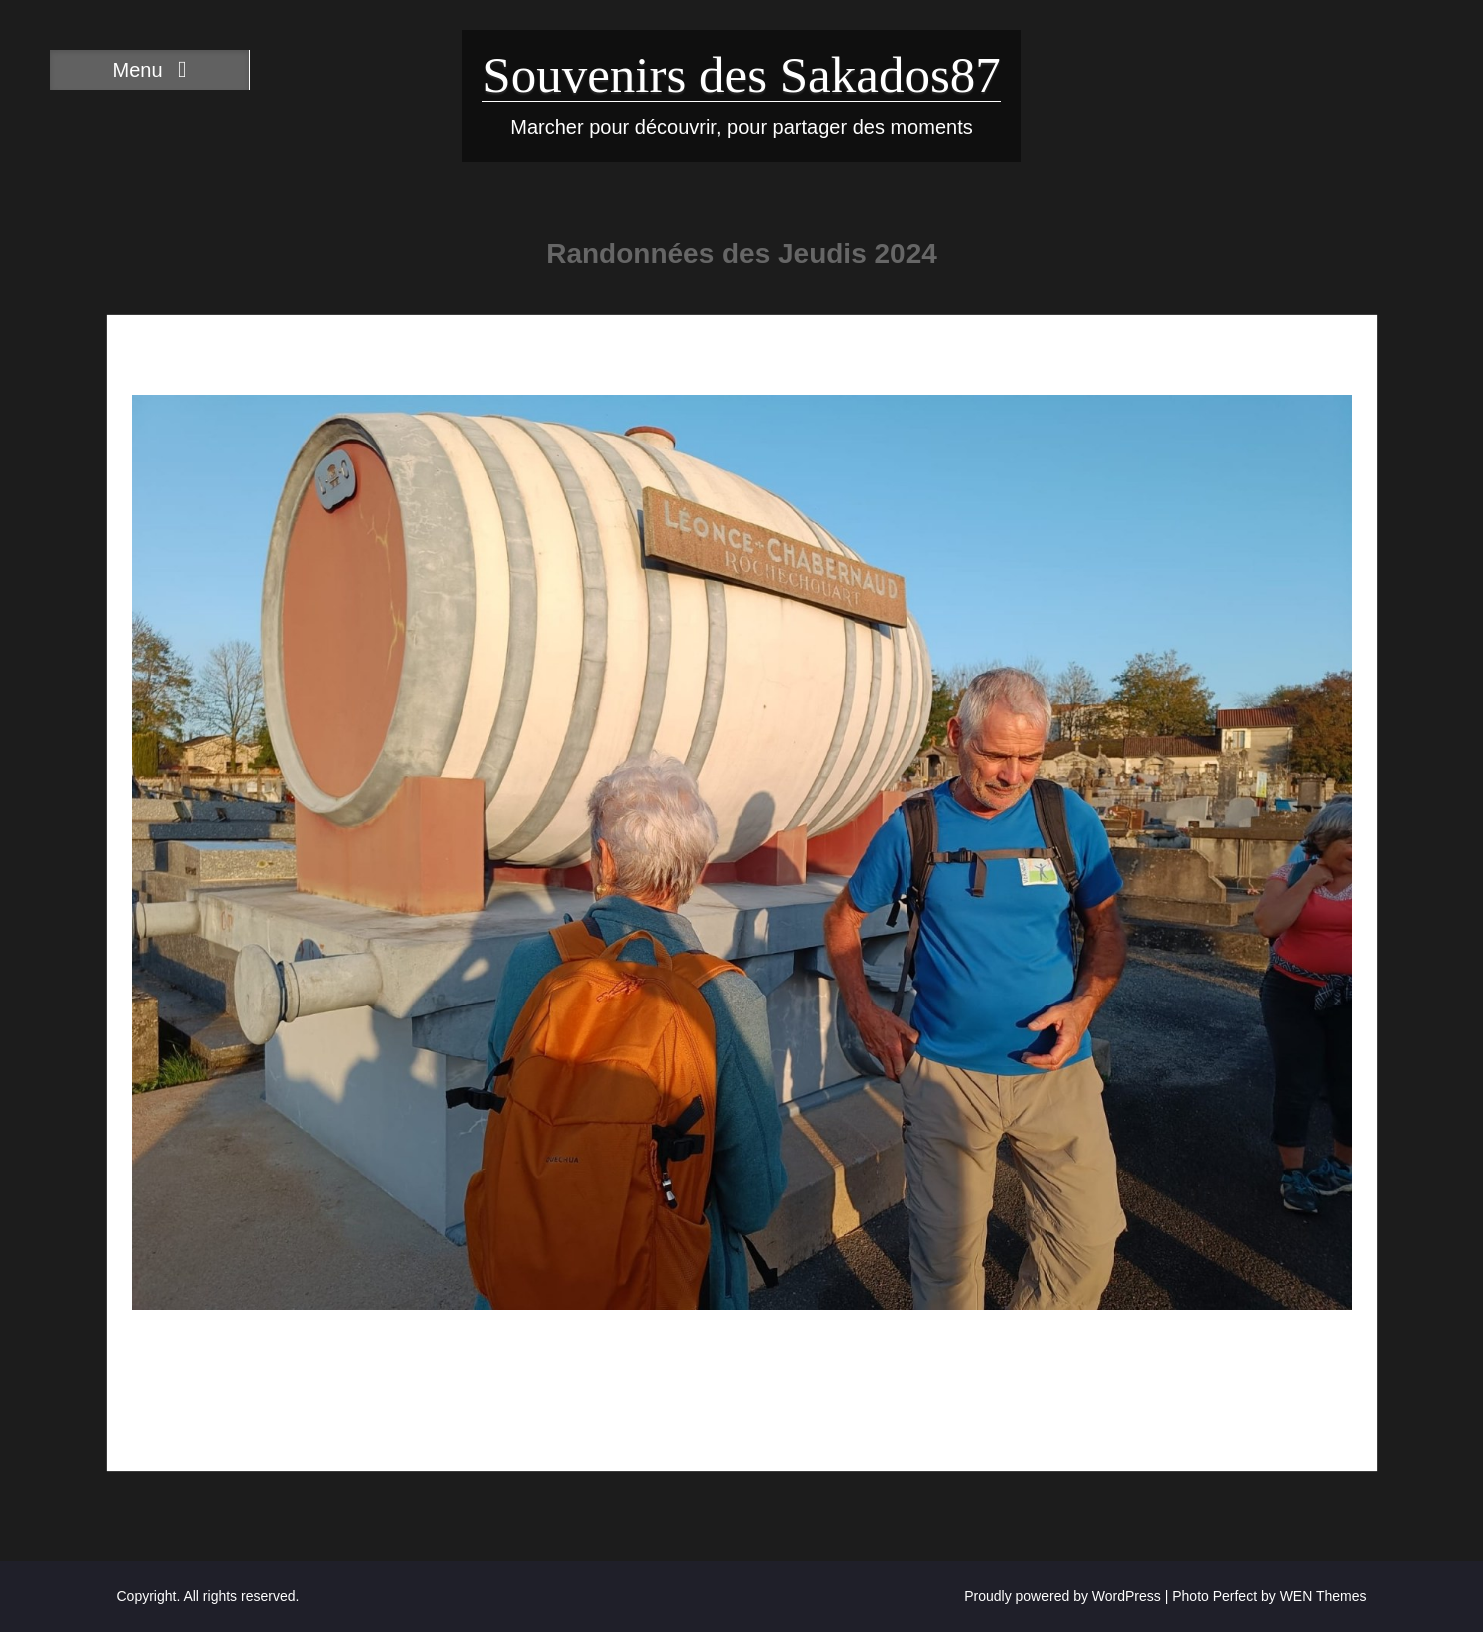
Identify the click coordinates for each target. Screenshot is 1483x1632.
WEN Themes (1323, 1596)
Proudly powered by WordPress (1062, 1596)
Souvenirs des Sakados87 (741, 75)
